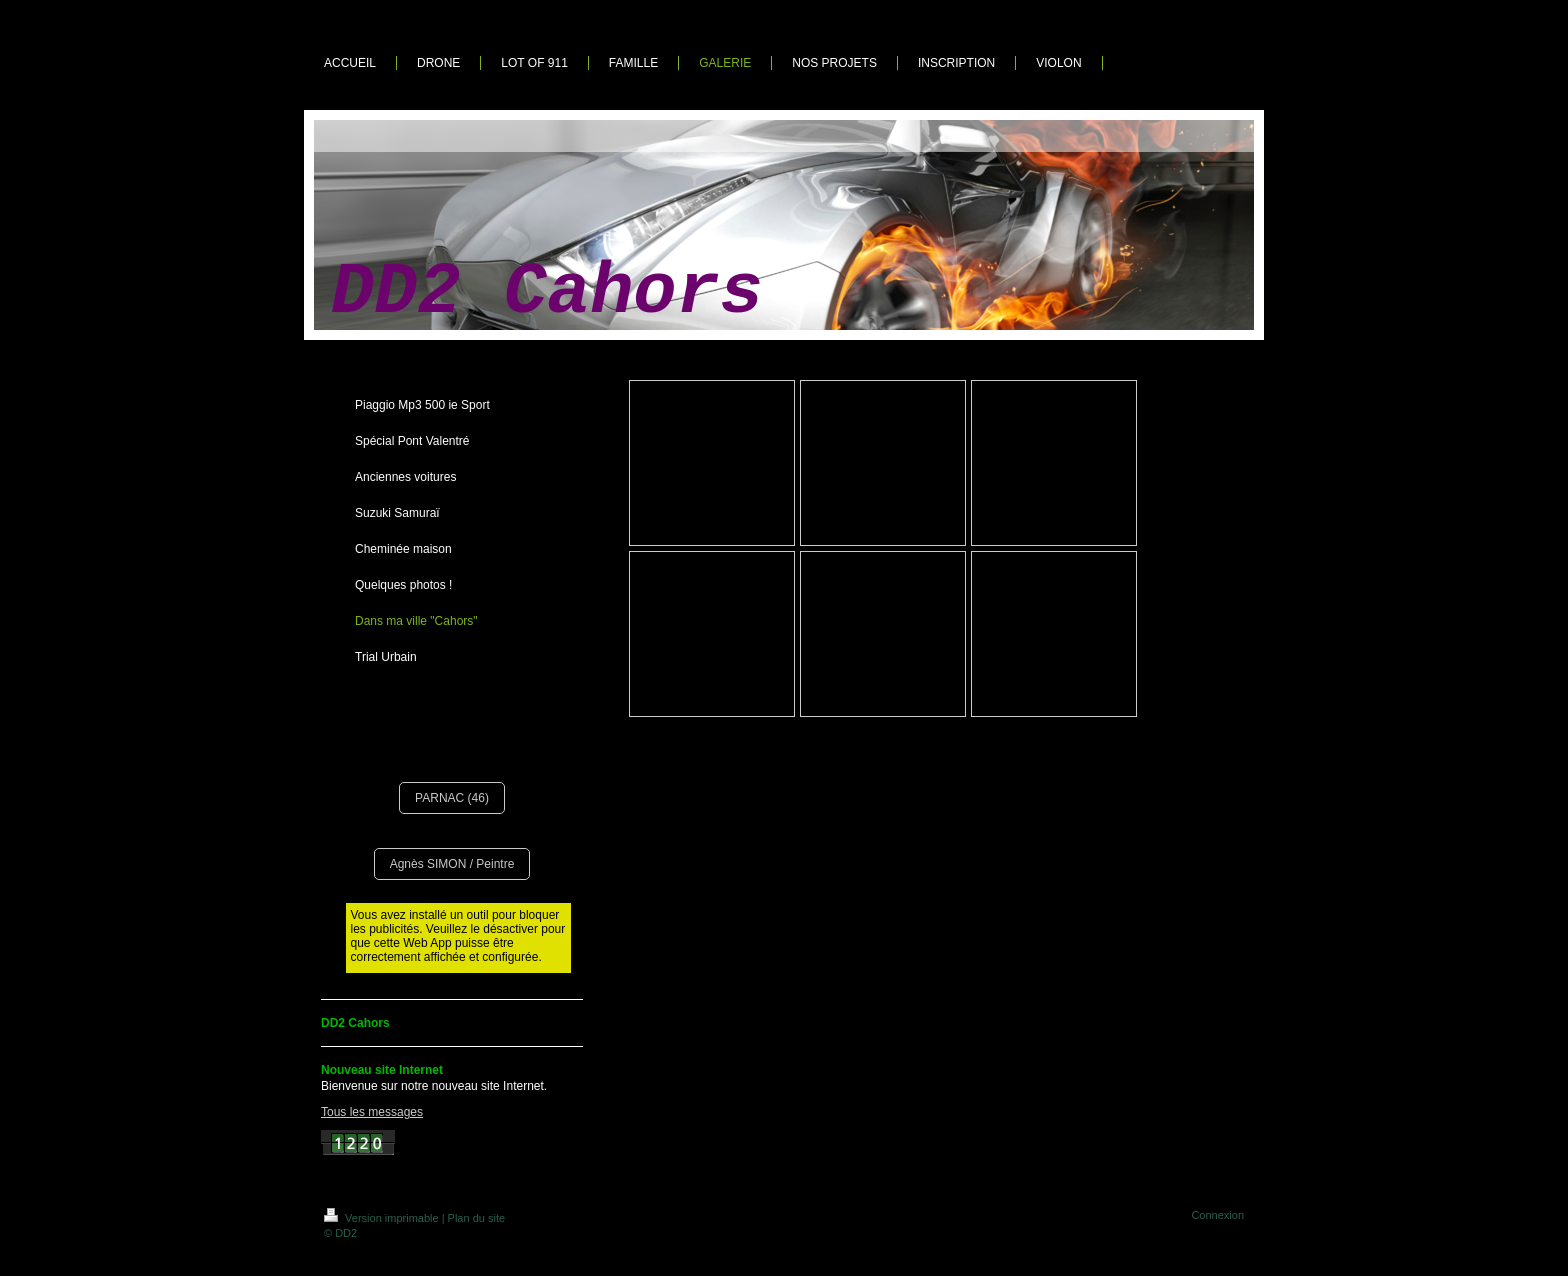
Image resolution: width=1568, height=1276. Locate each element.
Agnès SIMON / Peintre (452, 864)
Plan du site (476, 1218)
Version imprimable (383, 1218)
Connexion (1217, 1215)
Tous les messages (372, 1112)
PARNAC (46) (452, 798)
